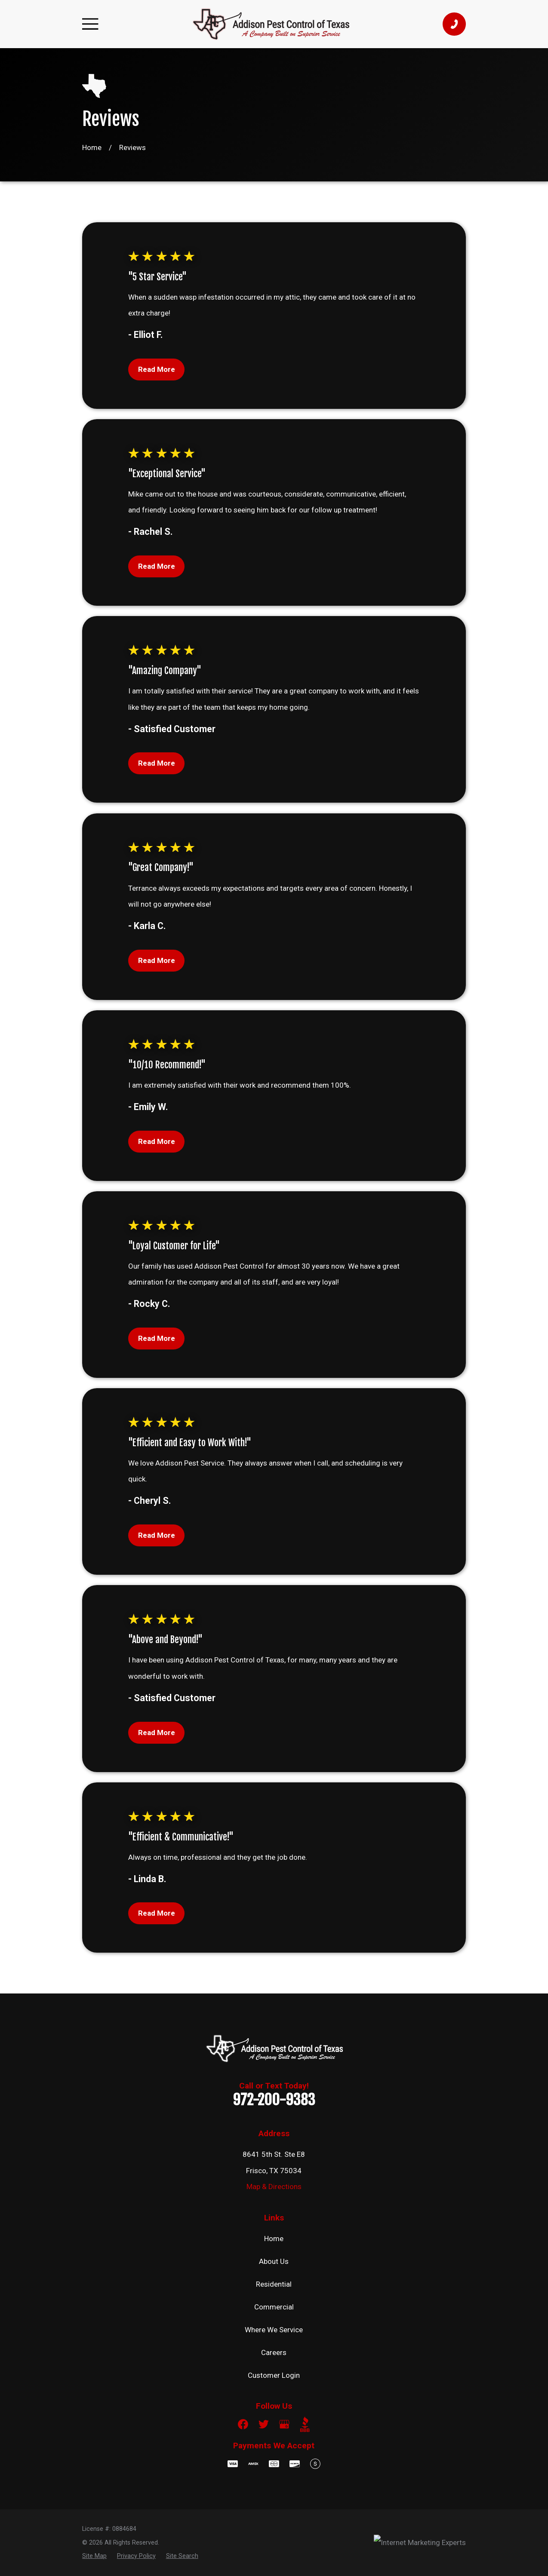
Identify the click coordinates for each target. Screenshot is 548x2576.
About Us (274, 2261)
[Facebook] (243, 2424)
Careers (273, 2352)
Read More (156, 369)
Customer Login (274, 2375)
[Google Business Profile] (284, 2424)
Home (273, 2238)
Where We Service (274, 2329)
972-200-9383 (274, 2100)
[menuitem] (94, 2556)
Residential (274, 2284)
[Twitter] (264, 2424)
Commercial (274, 2307)
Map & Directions (274, 2186)
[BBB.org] (305, 2424)
